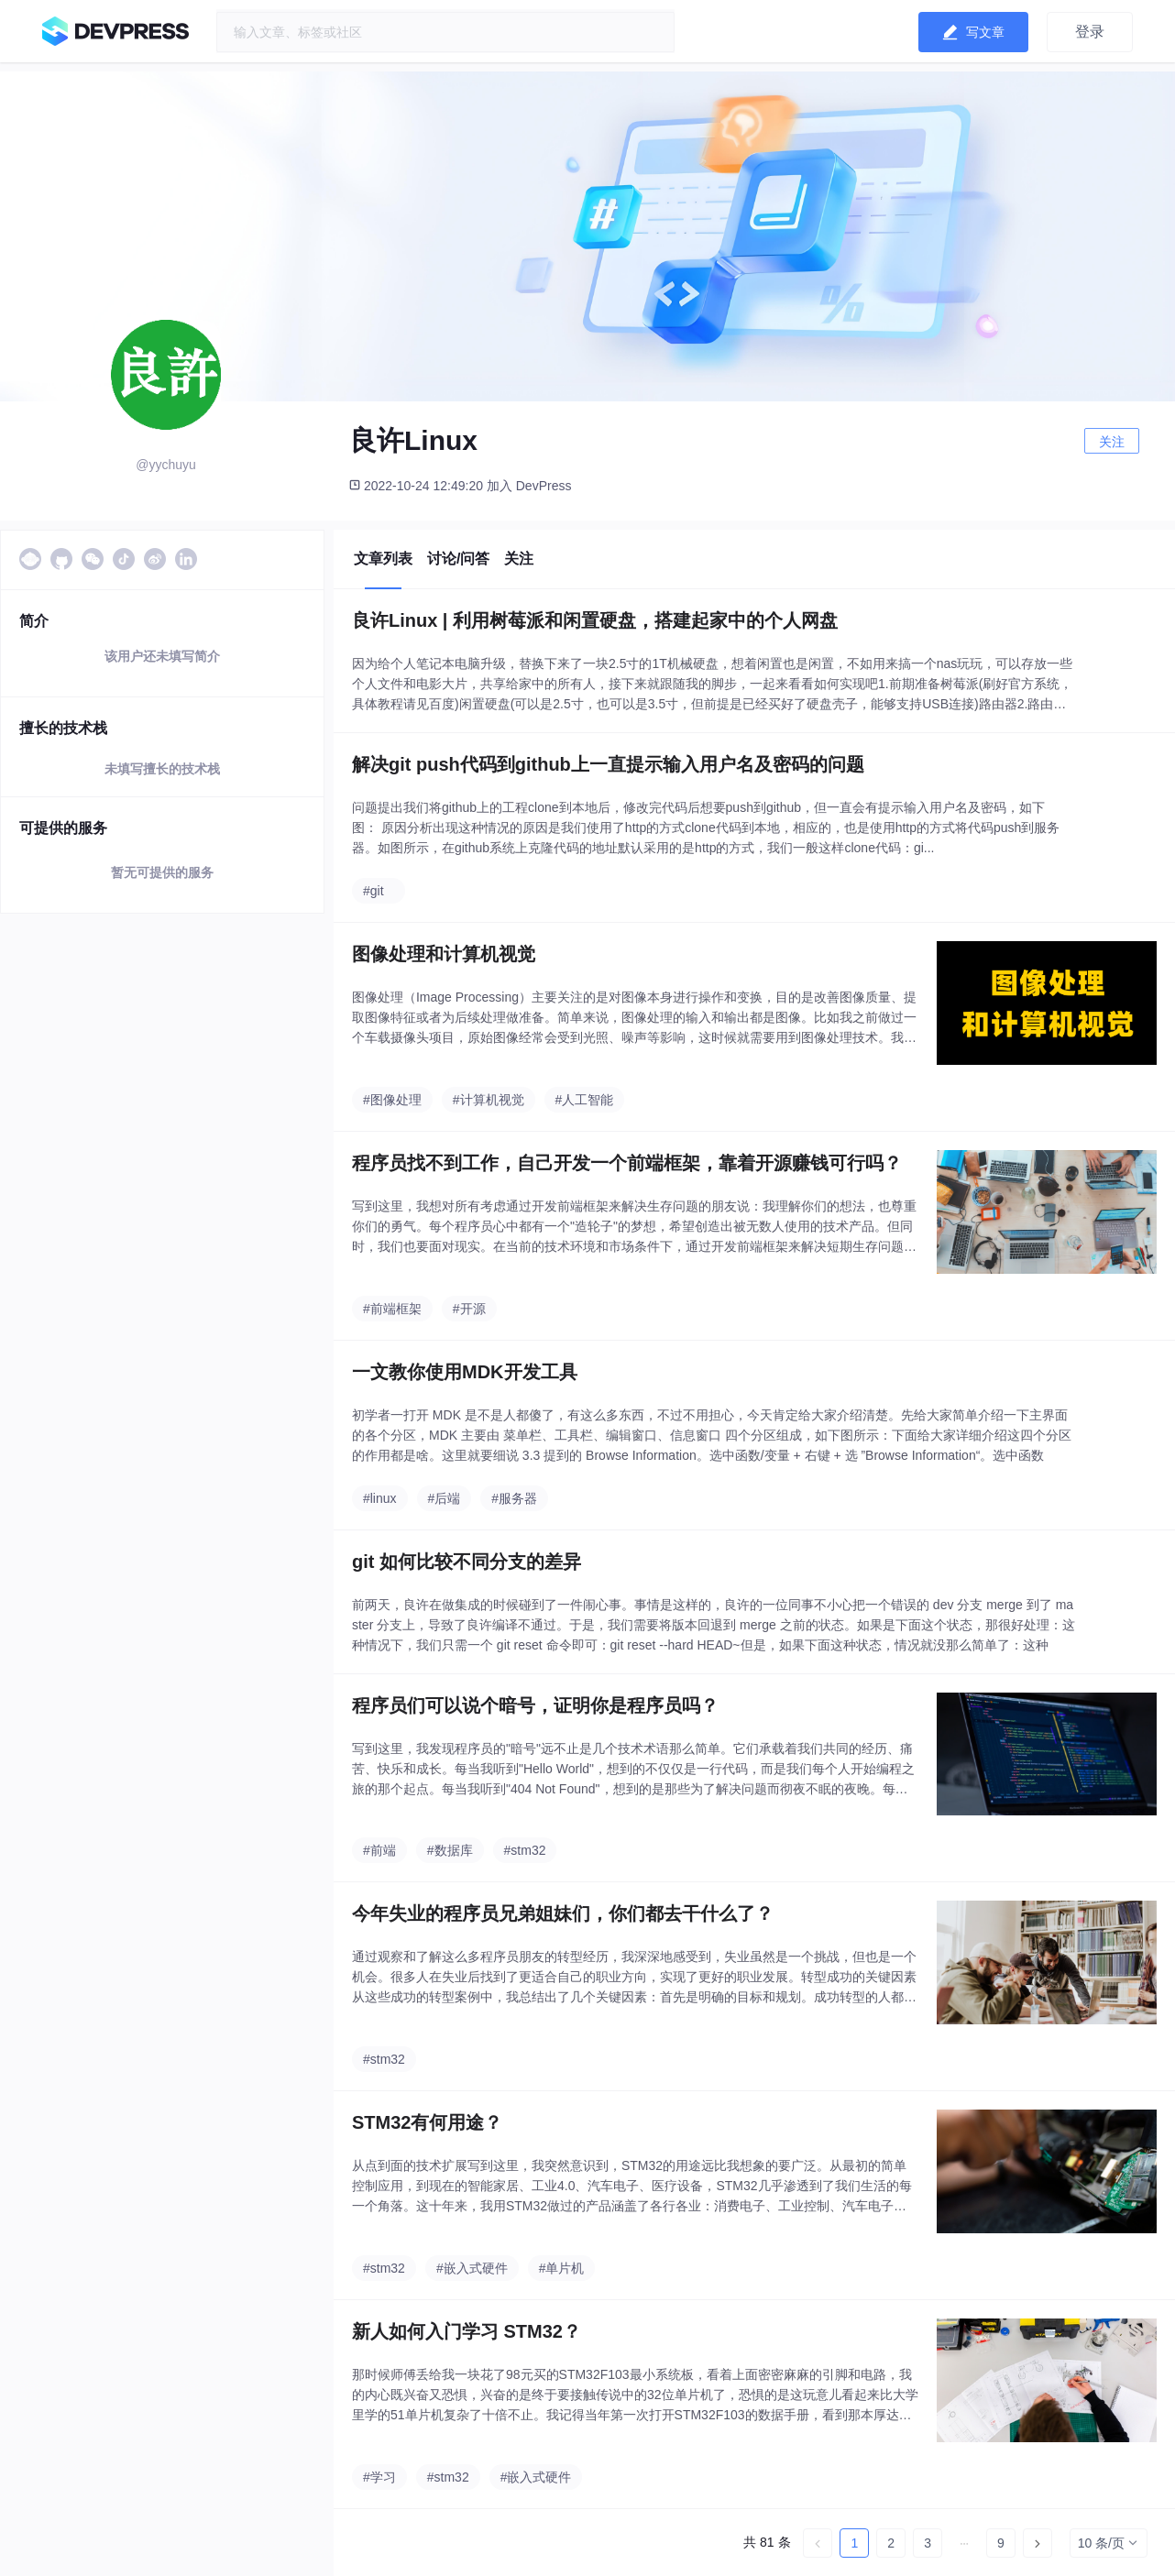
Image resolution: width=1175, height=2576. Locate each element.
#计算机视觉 (488, 1099)
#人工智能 (584, 1099)
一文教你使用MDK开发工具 (464, 1372)
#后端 (444, 1498)
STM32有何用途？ (427, 2122)
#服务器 (514, 1498)
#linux (380, 1498)
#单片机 (562, 2268)
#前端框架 (392, 1308)
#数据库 (450, 1850)
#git (373, 890)
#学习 (379, 2477)
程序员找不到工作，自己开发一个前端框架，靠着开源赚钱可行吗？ (627, 1163)
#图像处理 (392, 1099)
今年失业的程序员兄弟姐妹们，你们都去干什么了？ (563, 1913)
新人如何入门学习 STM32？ (466, 2331)
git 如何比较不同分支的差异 (466, 1561)
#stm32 (525, 1850)
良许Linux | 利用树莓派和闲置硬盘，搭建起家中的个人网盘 (595, 620)
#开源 (469, 1308)
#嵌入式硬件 (472, 2268)
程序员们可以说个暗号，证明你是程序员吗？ (535, 1705)
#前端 (379, 1850)
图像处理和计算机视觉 (443, 954)
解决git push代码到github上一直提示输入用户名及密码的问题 (608, 764)
